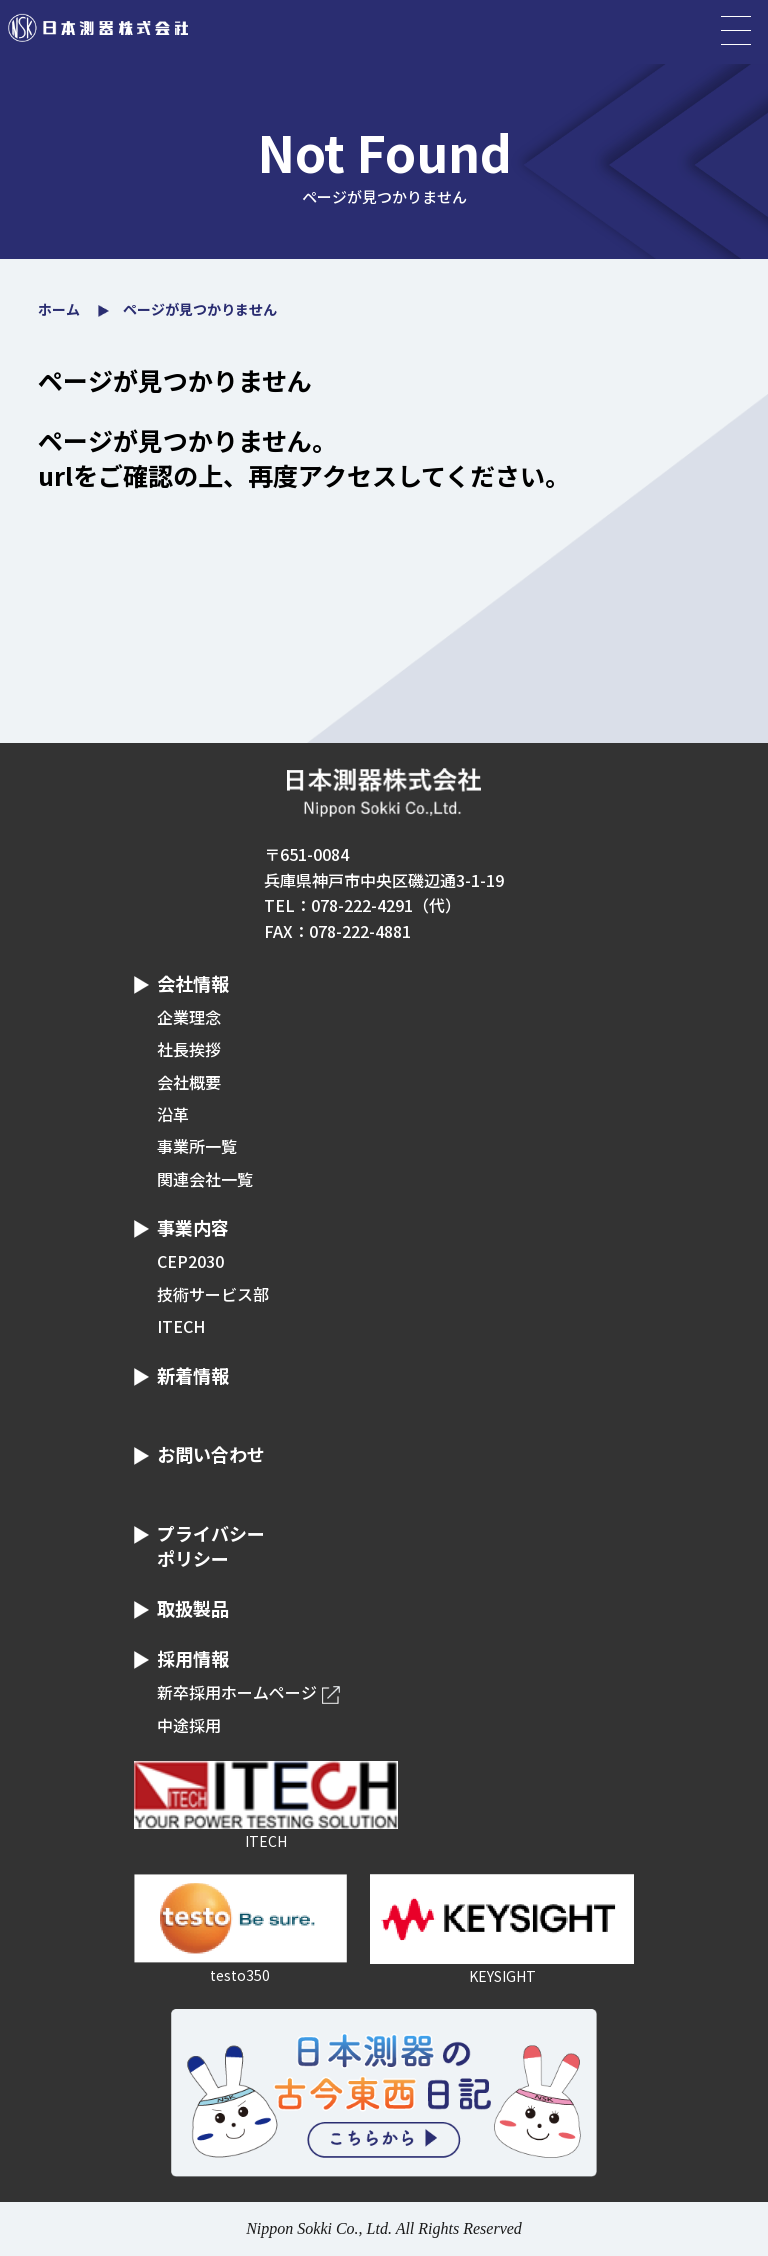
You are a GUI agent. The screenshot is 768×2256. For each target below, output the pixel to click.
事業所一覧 (197, 1146)
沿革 (173, 1114)
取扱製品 (193, 1608)
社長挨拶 (189, 1049)
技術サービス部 (213, 1294)
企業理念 (189, 1017)
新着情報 (193, 1375)
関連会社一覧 (205, 1179)
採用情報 (193, 1658)
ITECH (181, 1326)
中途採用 (189, 1725)
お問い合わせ (211, 1454)
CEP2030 (190, 1261)
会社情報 (193, 983)
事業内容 (193, 1227)
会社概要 (189, 1082)
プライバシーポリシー (211, 1545)
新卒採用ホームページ (237, 1692)
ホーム (59, 309)
